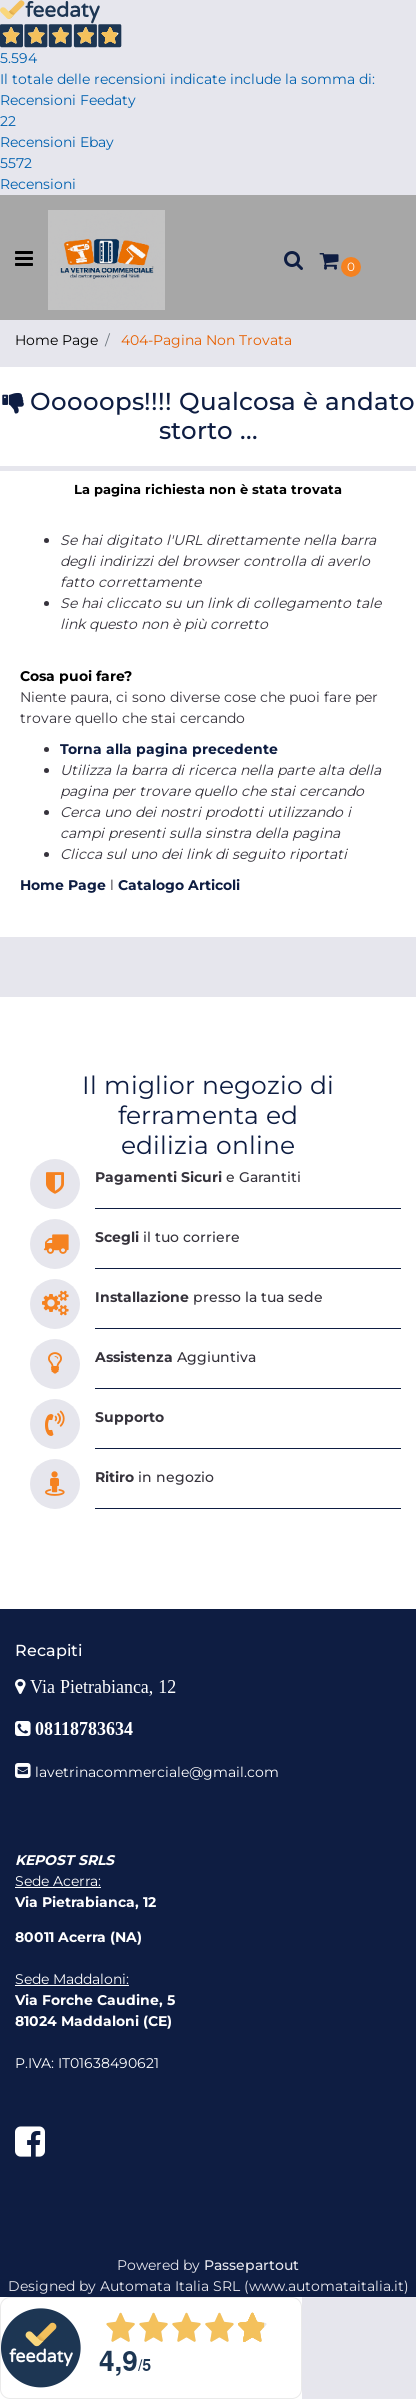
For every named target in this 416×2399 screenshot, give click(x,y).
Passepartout (251, 2265)
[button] (294, 260)
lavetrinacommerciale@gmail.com (157, 1772)
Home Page (56, 340)
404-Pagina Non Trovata (206, 340)
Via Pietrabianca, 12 (105, 1687)
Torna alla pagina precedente (169, 749)
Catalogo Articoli (179, 885)
